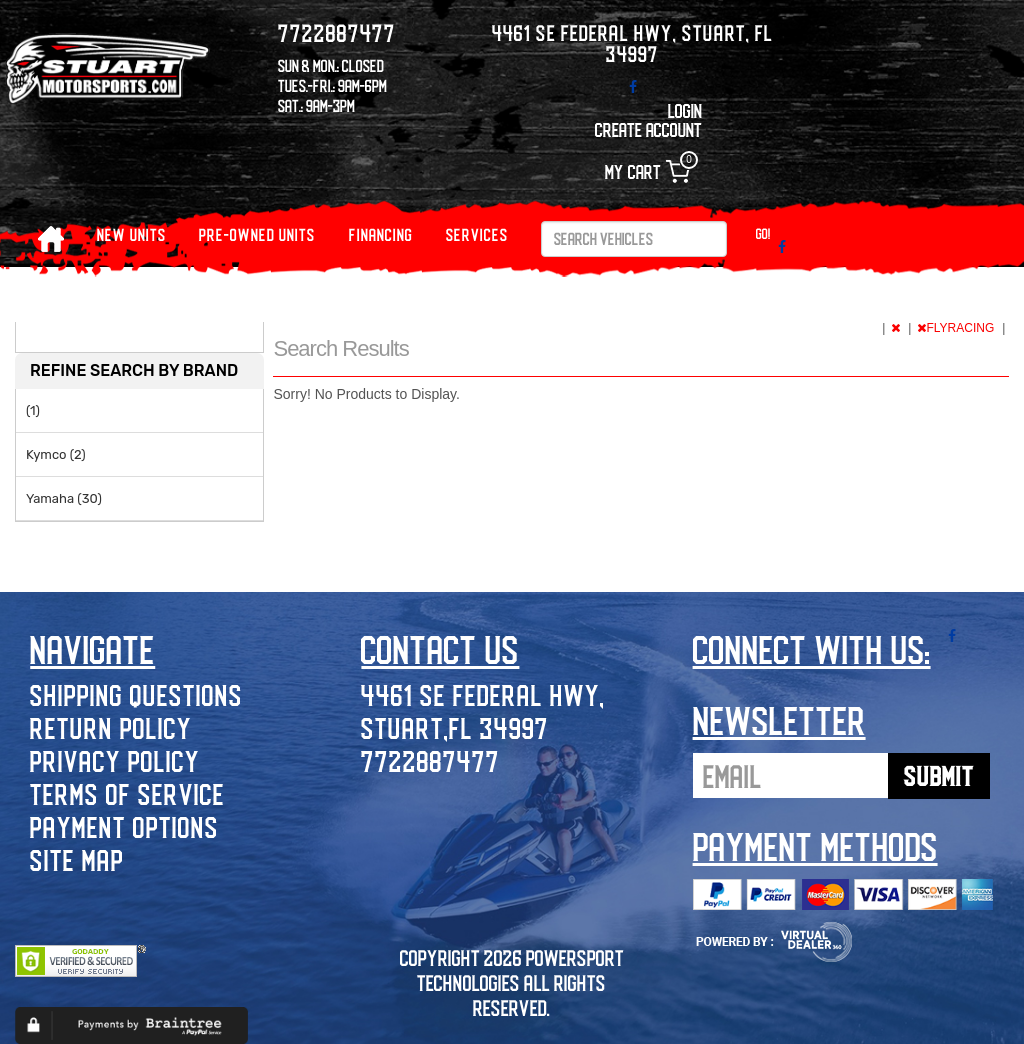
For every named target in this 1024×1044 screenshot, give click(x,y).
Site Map (77, 859)
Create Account (648, 129)
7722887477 (430, 760)
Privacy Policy (115, 760)
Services (477, 234)
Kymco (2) (56, 454)
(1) (33, 410)
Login (685, 110)
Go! (763, 233)
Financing (381, 234)
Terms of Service (127, 793)
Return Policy (111, 727)
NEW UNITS (131, 234)
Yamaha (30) (64, 498)
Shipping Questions (136, 694)
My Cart (647, 171)
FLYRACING (957, 328)
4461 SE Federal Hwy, (483, 694)
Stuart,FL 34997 (455, 727)
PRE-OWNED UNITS (257, 234)
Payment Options (124, 826)
